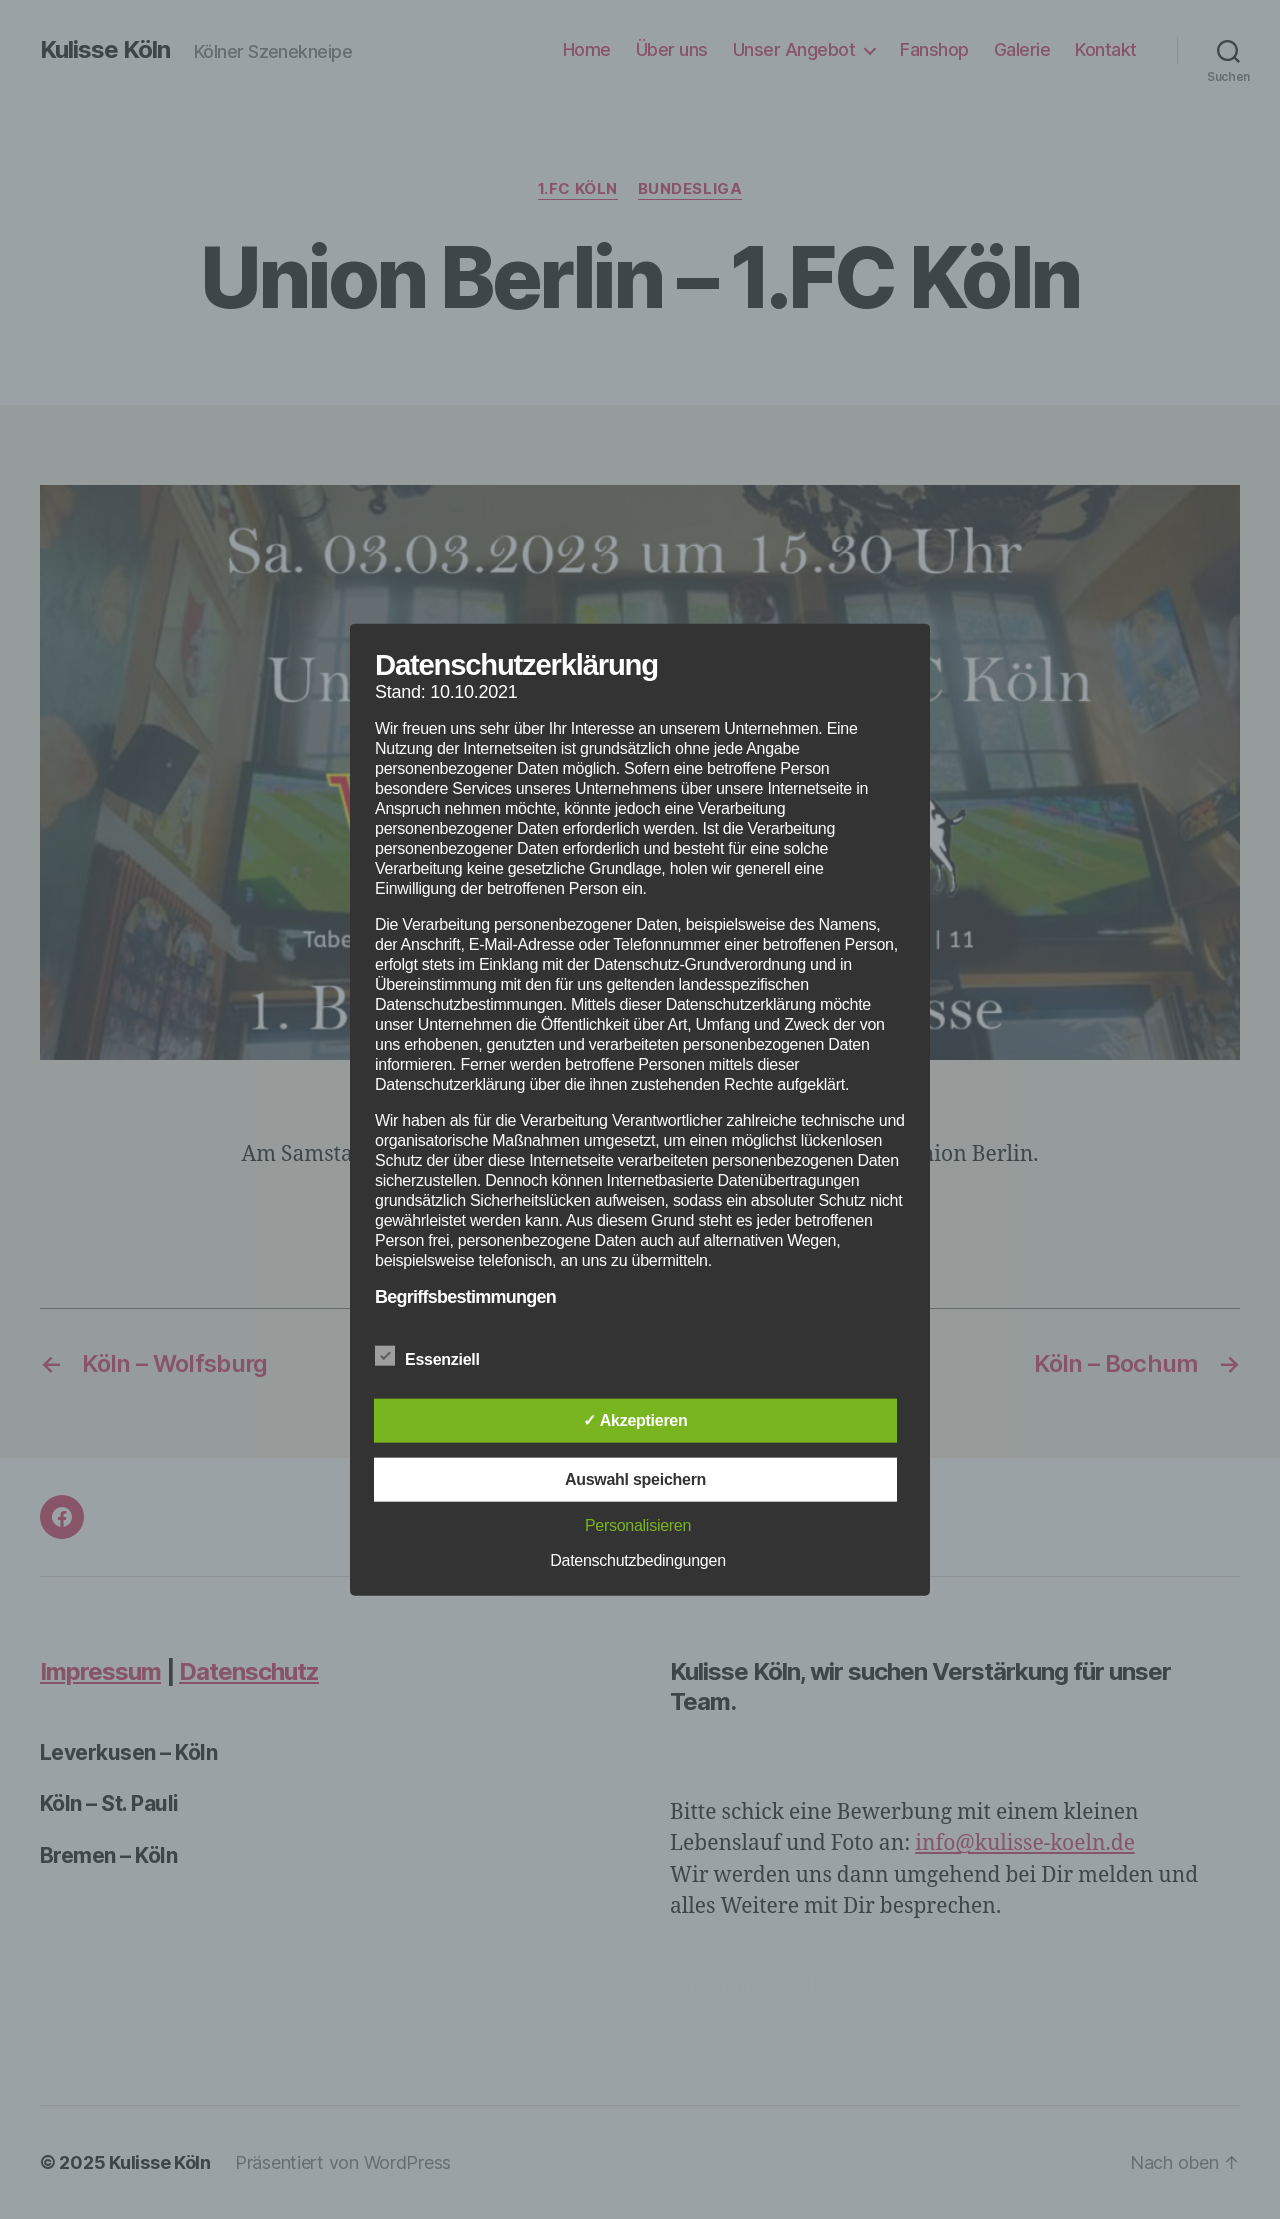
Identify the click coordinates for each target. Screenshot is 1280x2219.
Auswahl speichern (635, 1479)
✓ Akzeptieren (635, 1420)
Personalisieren (638, 1525)
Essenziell (438, 1357)
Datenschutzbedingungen (638, 1560)
